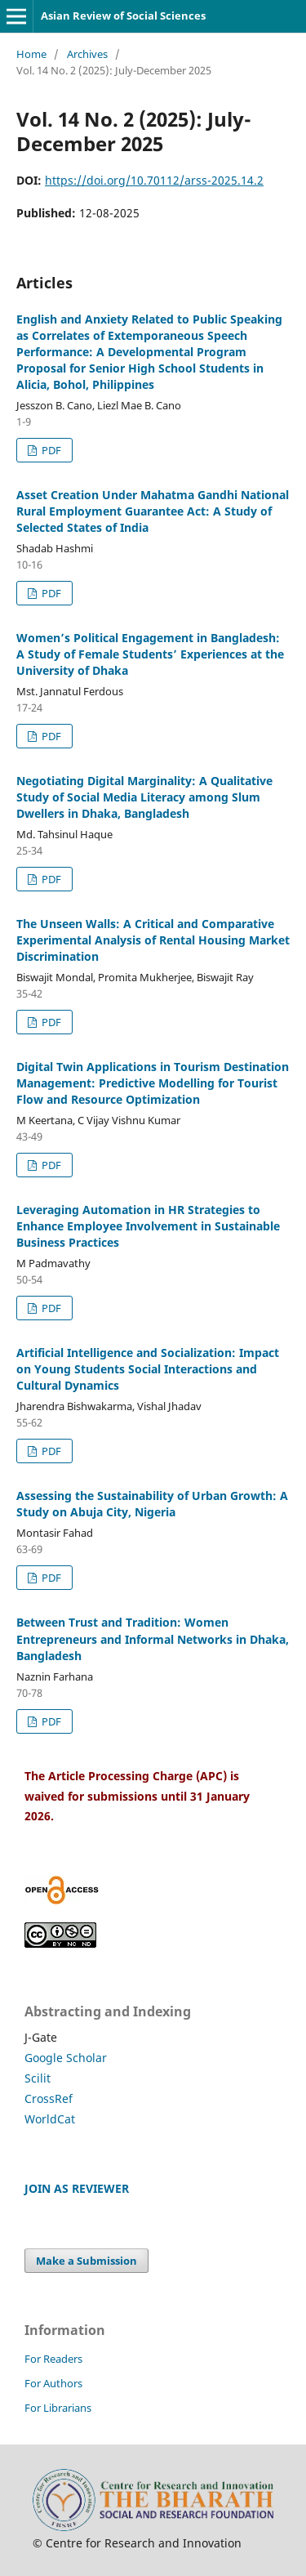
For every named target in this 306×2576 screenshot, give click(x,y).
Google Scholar (65, 2057)
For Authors (53, 2383)
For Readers (53, 2358)
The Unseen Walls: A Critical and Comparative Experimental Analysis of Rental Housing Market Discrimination (153, 940)
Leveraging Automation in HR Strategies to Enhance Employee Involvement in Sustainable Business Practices (148, 1226)
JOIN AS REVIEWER (76, 2188)
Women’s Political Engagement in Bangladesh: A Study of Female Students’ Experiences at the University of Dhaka (150, 654)
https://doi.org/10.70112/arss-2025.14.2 (154, 180)
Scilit (37, 2078)
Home (31, 54)
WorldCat (49, 2119)
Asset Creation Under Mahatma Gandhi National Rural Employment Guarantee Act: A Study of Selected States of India (152, 511)
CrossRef (48, 2098)
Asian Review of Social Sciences (123, 15)
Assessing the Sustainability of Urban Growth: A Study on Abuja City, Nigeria (152, 1504)
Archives (87, 54)
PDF (50, 450)
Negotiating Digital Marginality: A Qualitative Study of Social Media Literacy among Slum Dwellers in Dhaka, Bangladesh (144, 797)
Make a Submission (86, 2260)
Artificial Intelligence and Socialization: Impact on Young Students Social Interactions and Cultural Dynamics (147, 1369)
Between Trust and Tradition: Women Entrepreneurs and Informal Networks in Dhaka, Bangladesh (152, 1638)
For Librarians (57, 2407)
